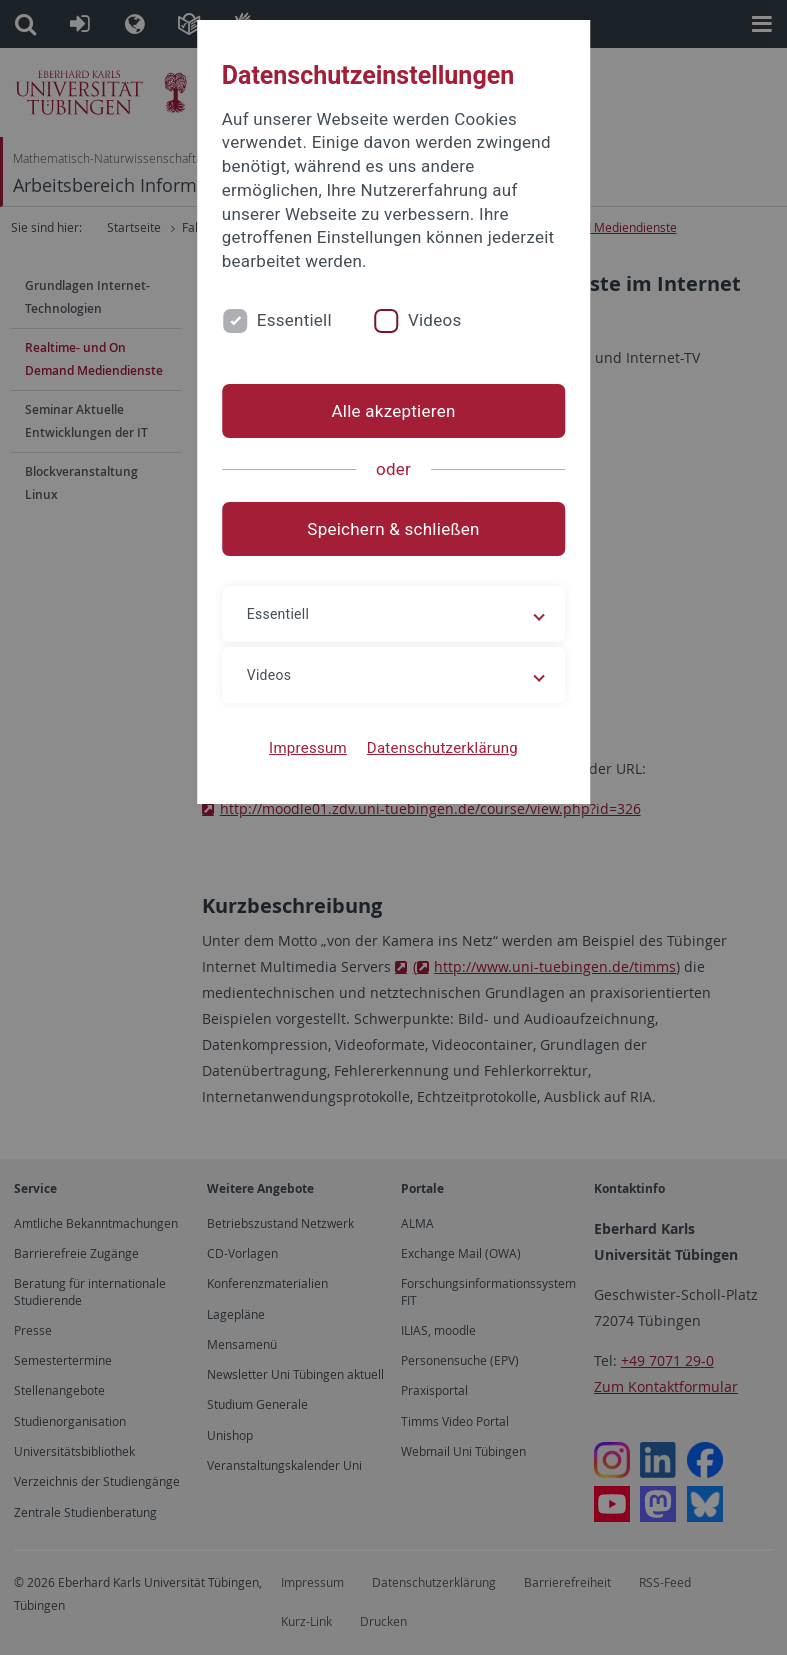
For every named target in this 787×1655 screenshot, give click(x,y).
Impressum (308, 748)
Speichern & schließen (393, 529)
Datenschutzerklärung (442, 748)
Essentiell (294, 320)
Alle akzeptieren (393, 411)
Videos (435, 320)
